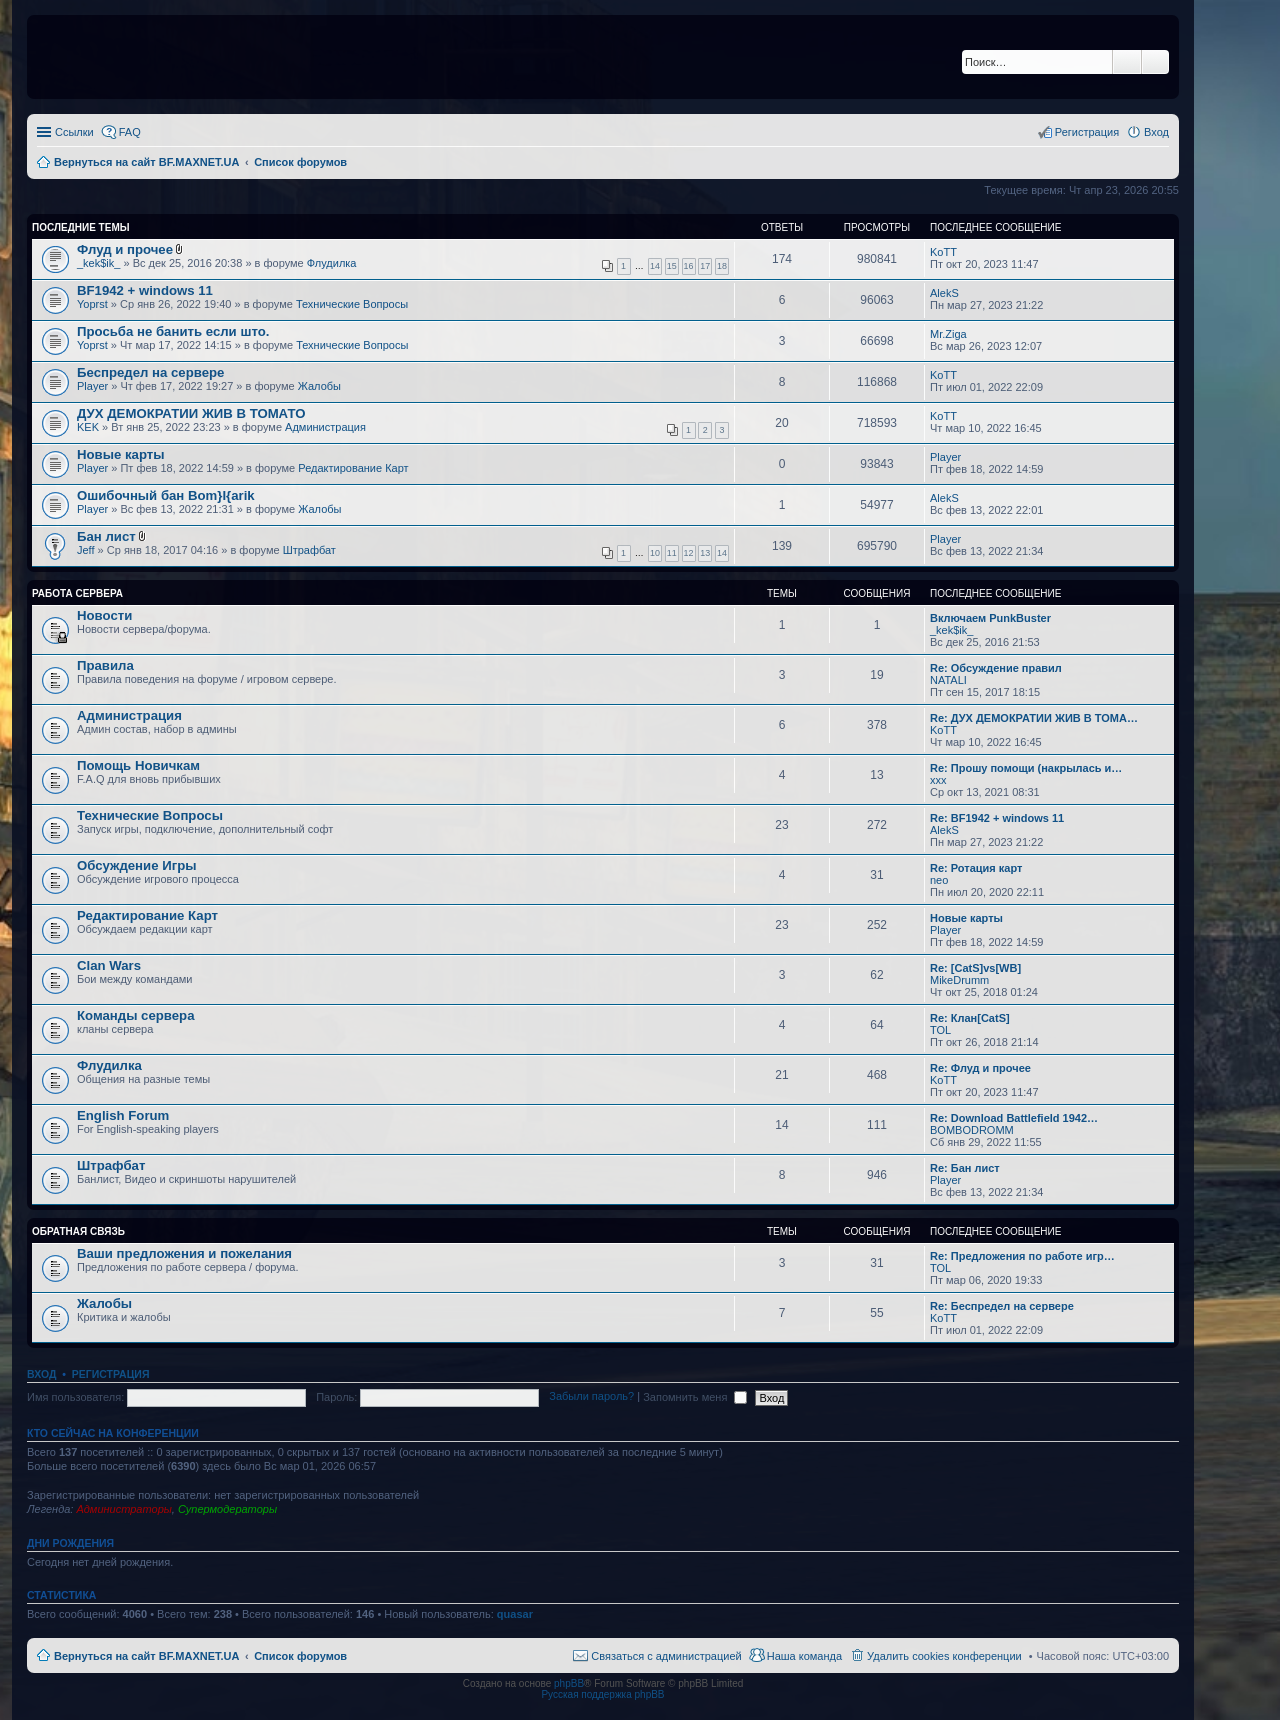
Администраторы (123, 1509)
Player (92, 386)
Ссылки (74, 132)
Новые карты (120, 454)
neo (939, 880)
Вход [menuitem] (1156, 132)
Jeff (86, 550)
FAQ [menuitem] (130, 132)
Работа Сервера (77, 593)
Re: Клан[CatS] (970, 1018)
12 (689, 553)
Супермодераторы (227, 1509)
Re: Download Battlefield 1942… (1014, 1118)
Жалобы (319, 386)
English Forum (123, 1115)
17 (705, 266)
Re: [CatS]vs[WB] (975, 968)
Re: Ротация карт (976, 868)
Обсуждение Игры (136, 865)
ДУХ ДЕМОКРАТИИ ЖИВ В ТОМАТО (191, 413)
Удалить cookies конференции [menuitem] (944, 1656)
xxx (938, 780)
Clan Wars (109, 965)
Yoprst (92, 304)
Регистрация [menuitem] (1087, 132)
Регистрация (111, 1374)
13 (705, 553)
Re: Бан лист (965, 1168)
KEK (88, 427)
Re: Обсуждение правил (996, 668)
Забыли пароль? (591, 1397)
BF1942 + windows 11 (145, 290)
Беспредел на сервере (150, 372)
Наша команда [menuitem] (804, 1656)
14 (655, 266)
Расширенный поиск (1155, 62)
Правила (105, 665)
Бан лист (106, 536)
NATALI (948, 680)
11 (672, 553)
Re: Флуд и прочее (980, 1068)
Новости (104, 615)
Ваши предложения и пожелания (184, 1253)
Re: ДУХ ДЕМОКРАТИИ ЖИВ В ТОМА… (1034, 718)
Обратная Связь (78, 1231)
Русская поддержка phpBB (602, 1694)
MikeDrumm (959, 980)
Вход (41, 1374)
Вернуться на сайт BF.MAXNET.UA (146, 1656)
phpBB (569, 1683)
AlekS (944, 293)
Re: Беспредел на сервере (1002, 1306)
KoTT (943, 252)
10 (655, 553)
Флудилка (332, 263)
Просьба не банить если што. (173, 331)
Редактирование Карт (353, 468)
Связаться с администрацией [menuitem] (666, 1656)
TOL (940, 1030)
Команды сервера (136, 1015)
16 (689, 266)
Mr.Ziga (948, 334)
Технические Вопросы (352, 304)
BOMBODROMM (972, 1130)
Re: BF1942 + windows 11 (997, 818)
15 (672, 266)
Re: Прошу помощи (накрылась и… (1026, 768)
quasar (515, 1614)
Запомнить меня (695, 1397)
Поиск (1127, 62)
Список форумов (300, 1656)
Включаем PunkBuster (990, 618)
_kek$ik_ (98, 263)
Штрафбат (309, 550)
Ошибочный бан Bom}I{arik (166, 495)
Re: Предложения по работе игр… (1022, 1256)
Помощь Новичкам (138, 765)
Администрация (325, 427)
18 (722, 266)
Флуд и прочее (125, 249)
